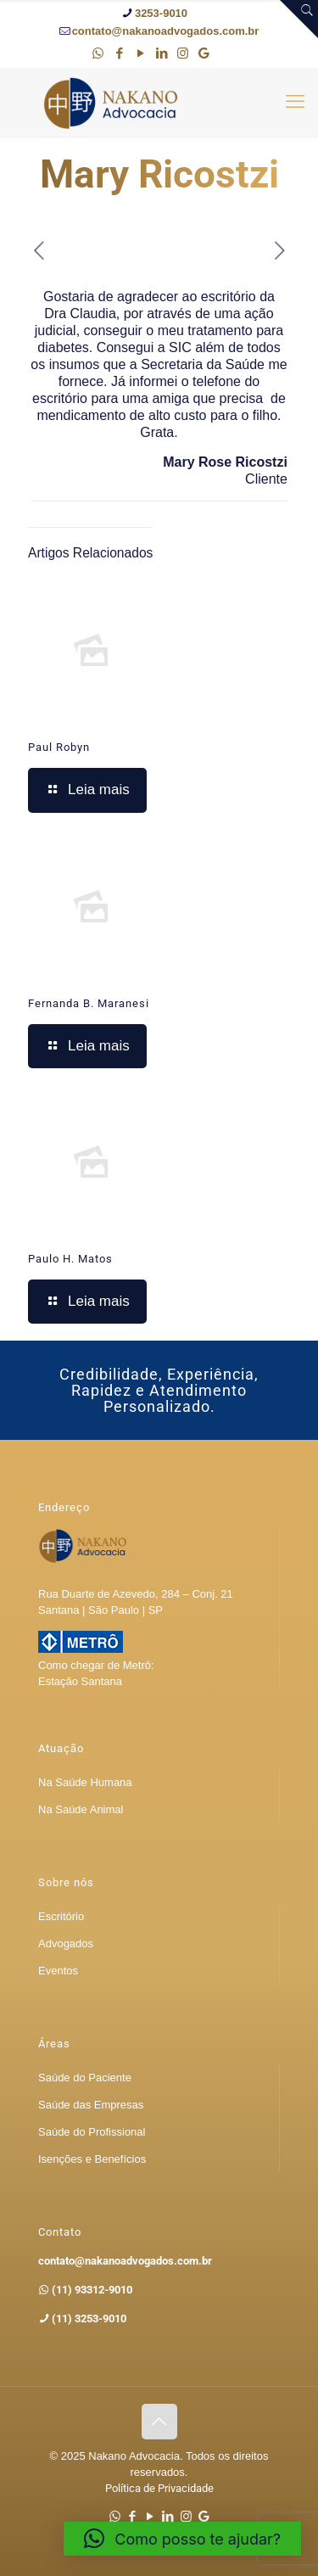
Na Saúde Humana (85, 1782)
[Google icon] (204, 53)
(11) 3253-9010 (87, 2318)
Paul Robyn (59, 747)
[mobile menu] (295, 101)
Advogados (65, 1943)
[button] (182, 2539)
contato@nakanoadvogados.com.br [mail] (165, 31)
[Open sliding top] (299, 19)
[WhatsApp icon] (98, 53)
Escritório (61, 1916)
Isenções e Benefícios (92, 2159)
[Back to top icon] (159, 2421)
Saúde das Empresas (90, 2104)
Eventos (58, 1970)
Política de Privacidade (159, 2488)
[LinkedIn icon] (161, 53)
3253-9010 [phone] (161, 13)
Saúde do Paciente (84, 2077)
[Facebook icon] (119, 53)
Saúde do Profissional (91, 2131)
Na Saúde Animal (80, 1809)
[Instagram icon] (182, 53)
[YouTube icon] (140, 53)
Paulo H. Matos (70, 1258)
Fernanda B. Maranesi (88, 1003)
